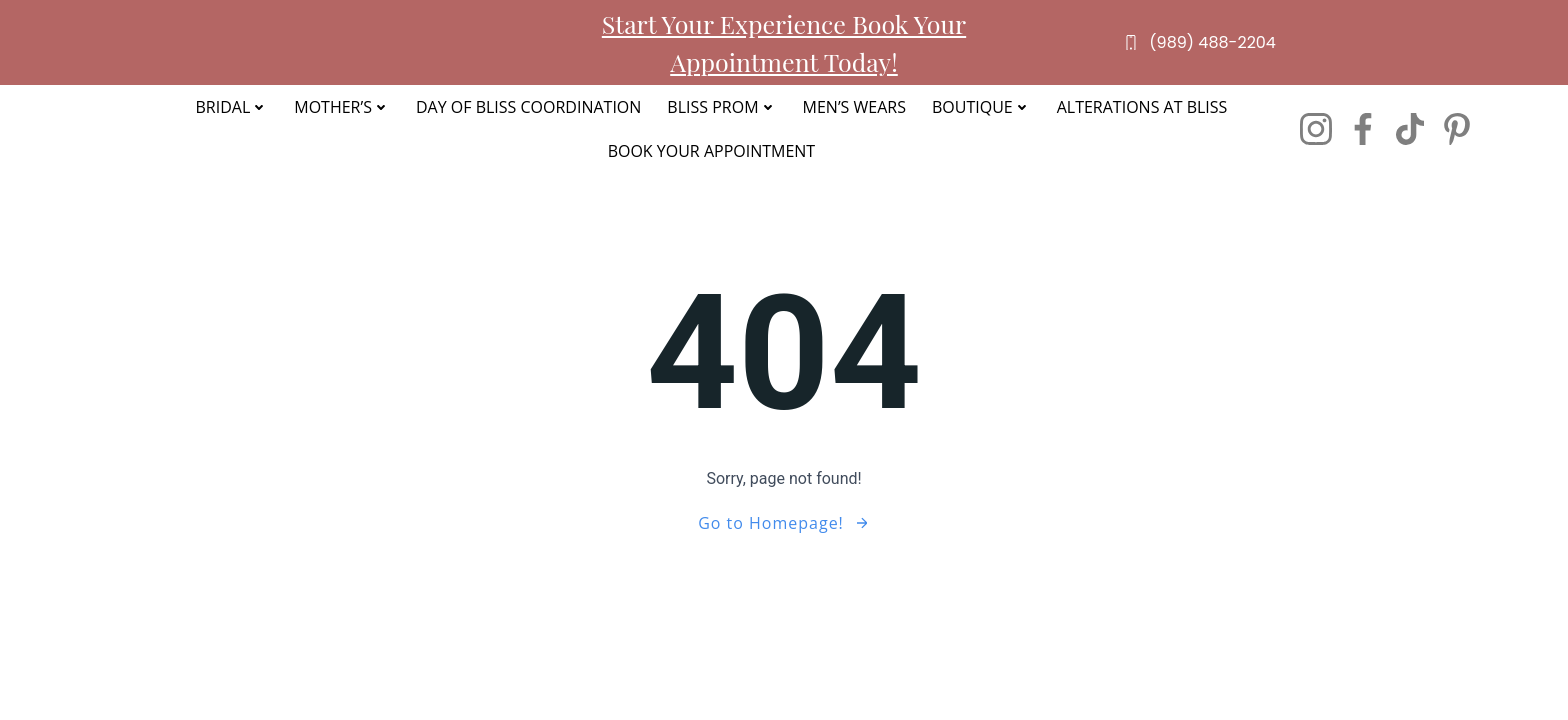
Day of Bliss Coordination (528, 107)
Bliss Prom (721, 107)
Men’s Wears (854, 107)
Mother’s (342, 107)
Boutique (981, 107)
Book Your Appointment (712, 151)
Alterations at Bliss (1142, 107)
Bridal (231, 107)
